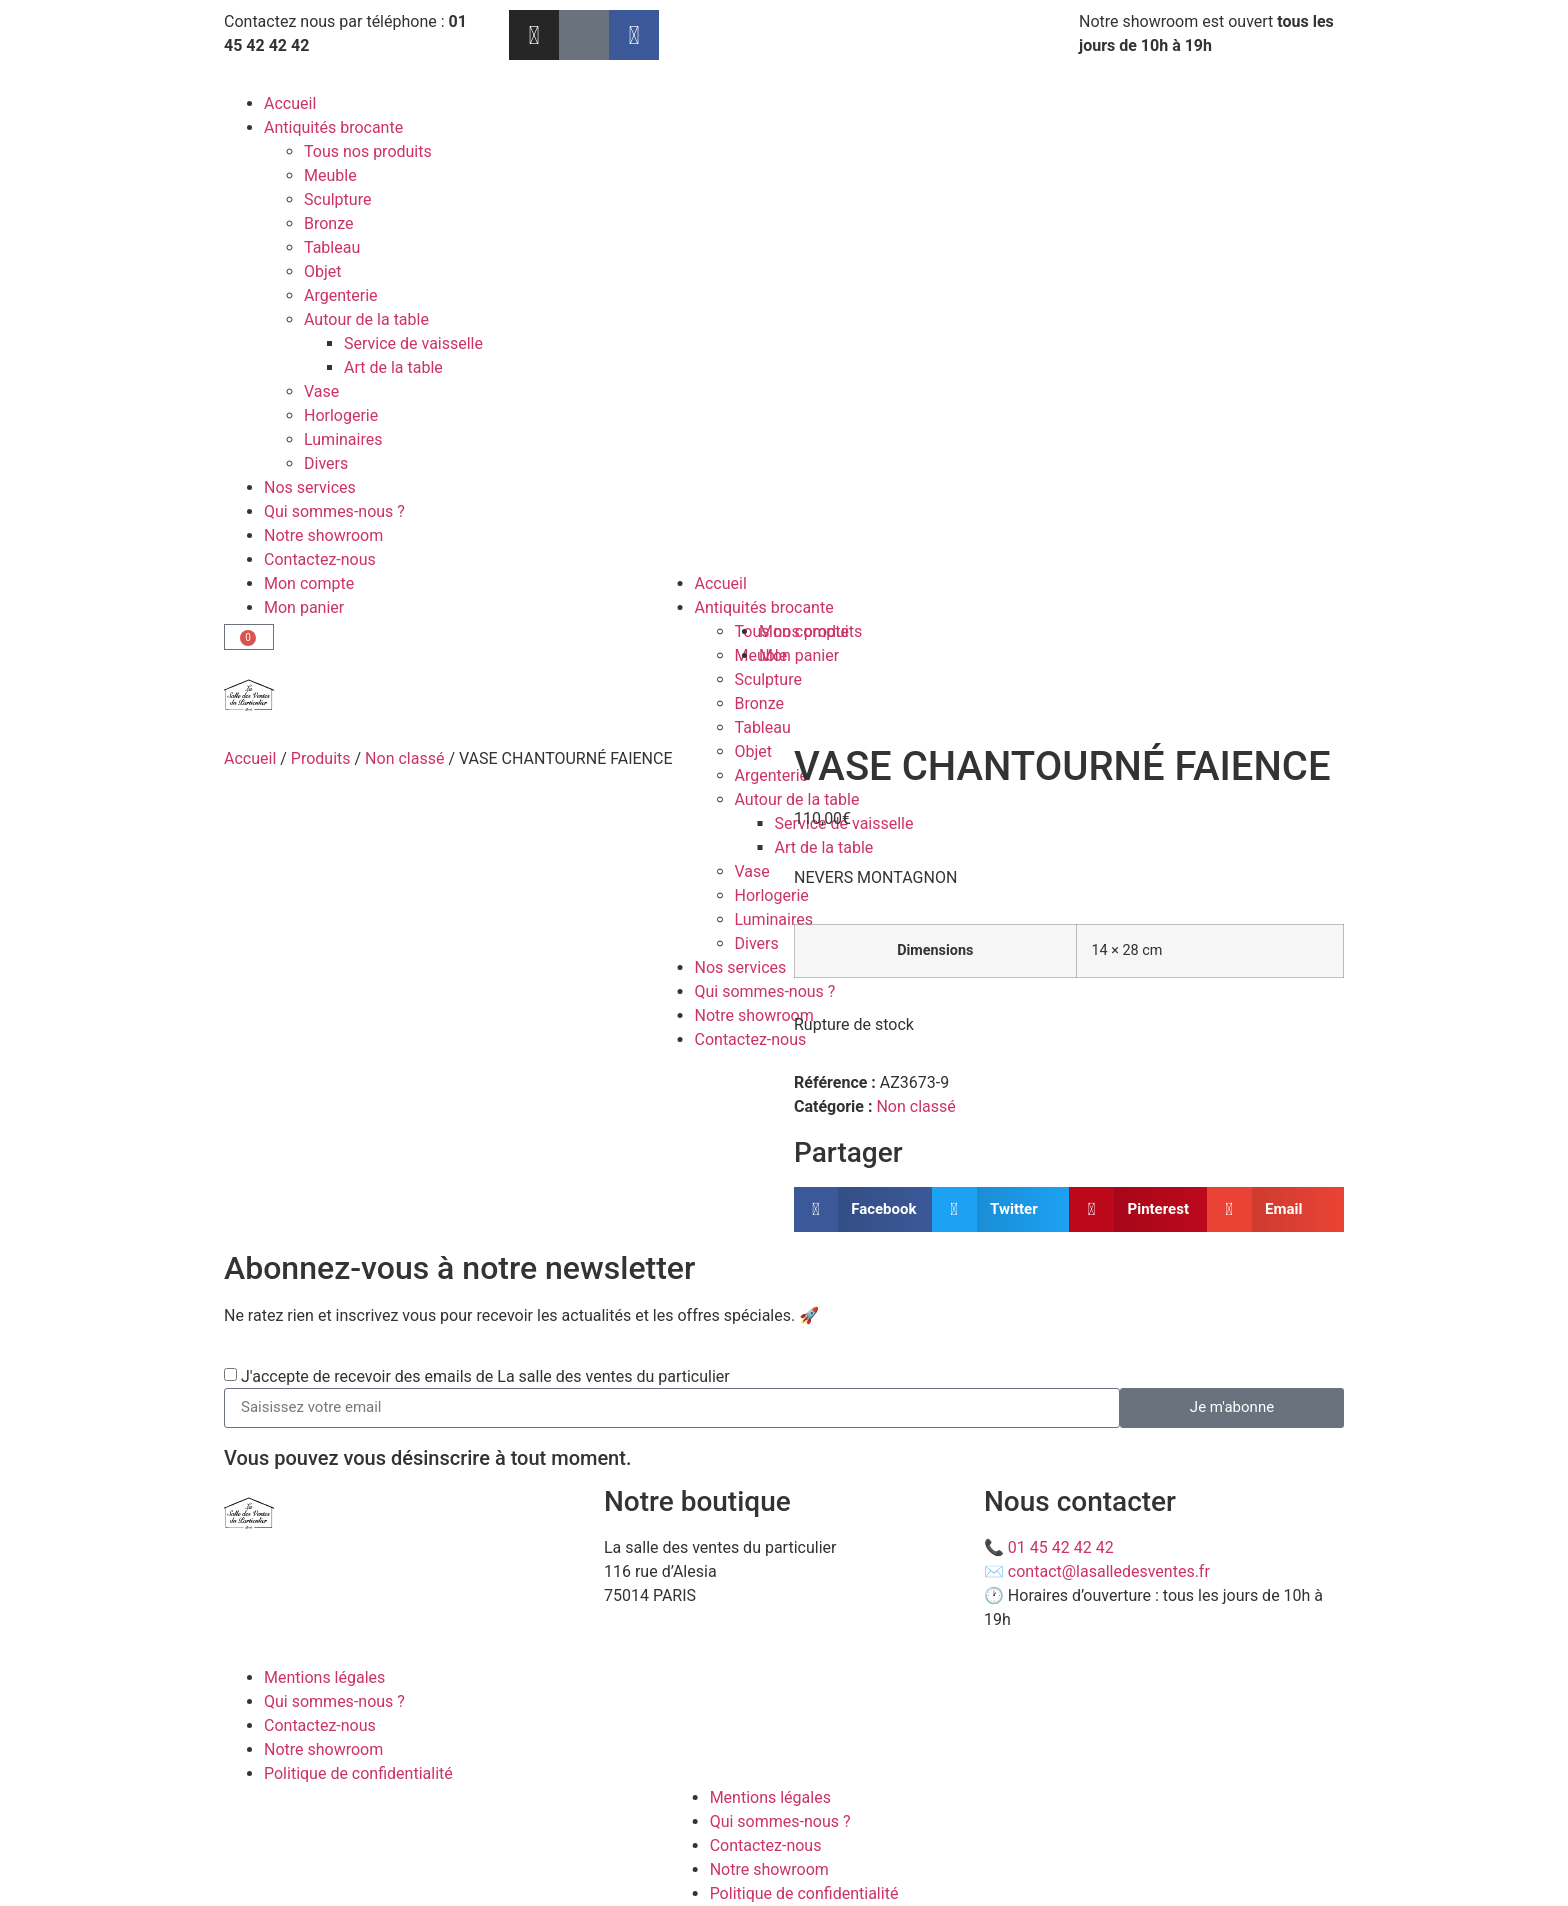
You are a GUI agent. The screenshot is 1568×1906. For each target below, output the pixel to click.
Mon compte (309, 583)
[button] (863, 1209)
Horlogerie (341, 415)
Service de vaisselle (413, 343)
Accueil (290, 103)
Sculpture (337, 199)
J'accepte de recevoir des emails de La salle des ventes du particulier (485, 1375)
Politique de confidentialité (358, 1773)
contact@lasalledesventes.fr (1109, 1571)
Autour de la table (366, 319)
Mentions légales (324, 1677)
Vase (321, 391)
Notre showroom (323, 535)
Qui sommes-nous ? (334, 511)
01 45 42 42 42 (1061, 1547)
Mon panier (304, 607)
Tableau (332, 247)
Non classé (404, 758)
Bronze (329, 223)
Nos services (310, 487)
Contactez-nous (320, 559)
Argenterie (341, 295)
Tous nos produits (368, 151)
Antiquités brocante (333, 127)
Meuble (330, 175)
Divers (326, 463)
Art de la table (393, 367)
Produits (321, 758)
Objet (323, 271)
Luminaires (343, 439)
